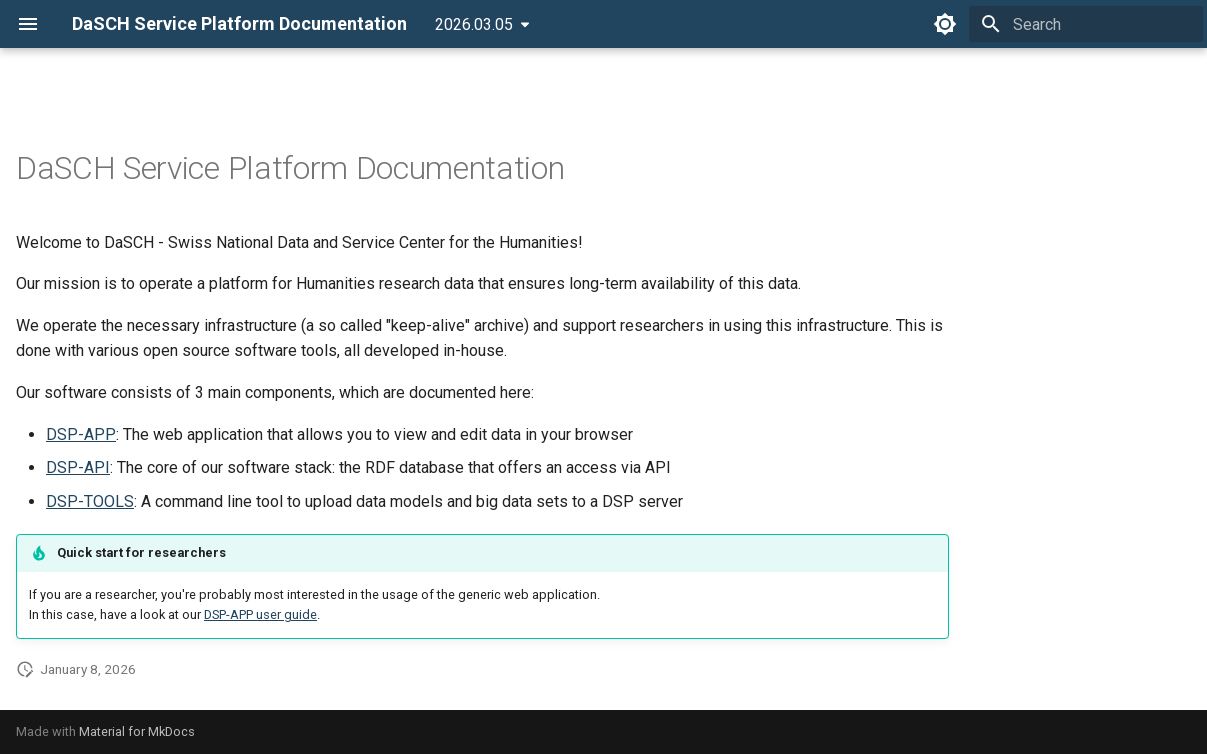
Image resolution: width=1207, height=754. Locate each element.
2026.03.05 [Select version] (474, 24)
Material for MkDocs (137, 731)
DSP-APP (81, 434)
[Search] (1086, 24)
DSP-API (78, 467)
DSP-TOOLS (90, 501)
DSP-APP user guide (260, 614)
